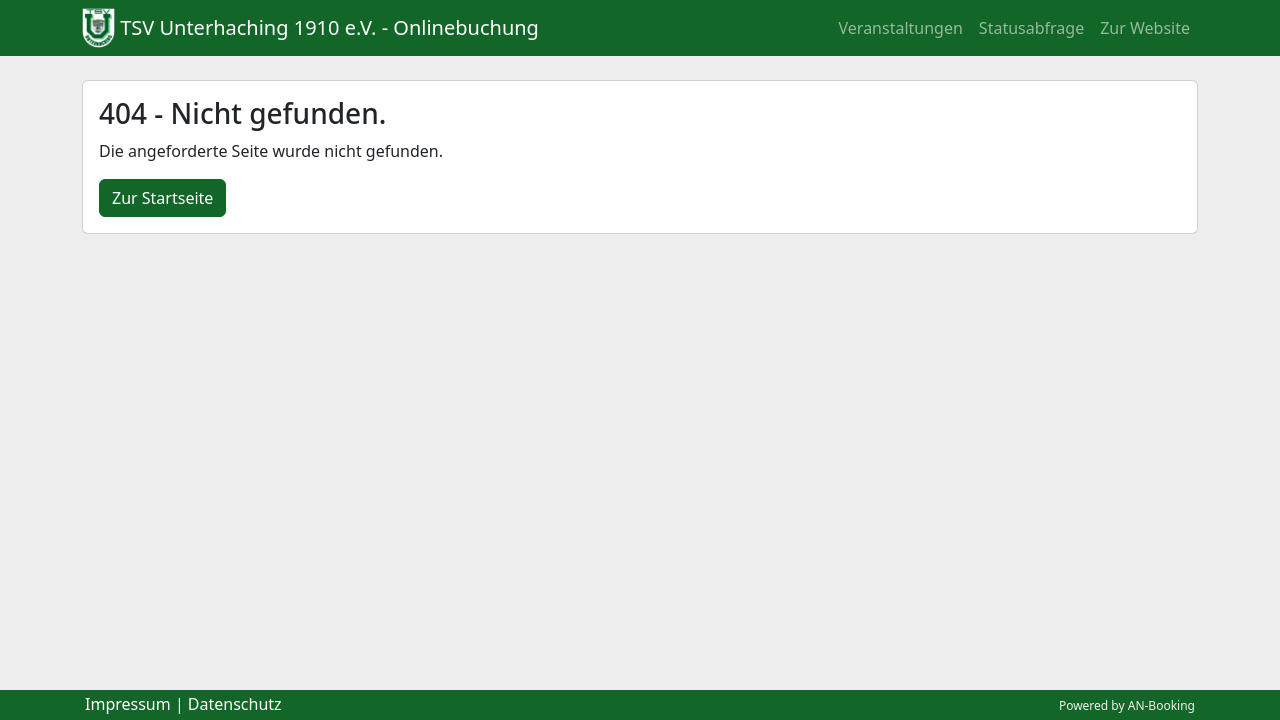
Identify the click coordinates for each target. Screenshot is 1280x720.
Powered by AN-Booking (1127, 705)
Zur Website (1145, 28)
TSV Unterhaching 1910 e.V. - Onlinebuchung (329, 27)
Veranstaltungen (901, 28)
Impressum (128, 704)
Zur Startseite (162, 198)
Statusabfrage (1031, 28)
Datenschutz (235, 704)
